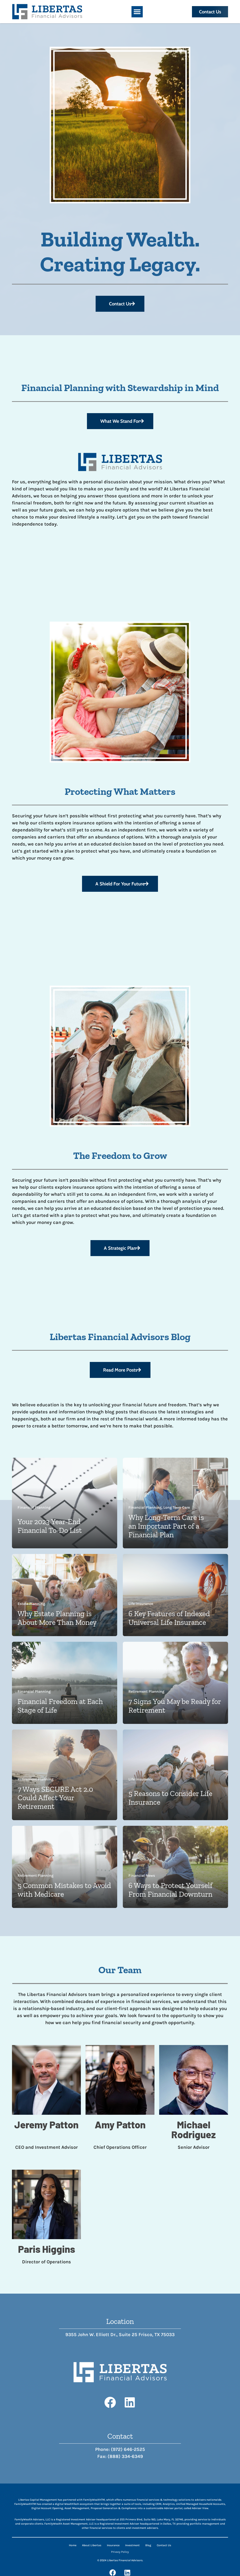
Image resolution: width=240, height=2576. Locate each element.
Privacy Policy (120, 2551)
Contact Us (164, 2545)
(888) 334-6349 (125, 2456)
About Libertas (91, 2545)
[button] (137, 11)
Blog (148, 2545)
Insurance (113, 2545)
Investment (132, 2545)
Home (72, 2545)
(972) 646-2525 (128, 2449)
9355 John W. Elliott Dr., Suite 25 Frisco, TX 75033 (120, 2334)
